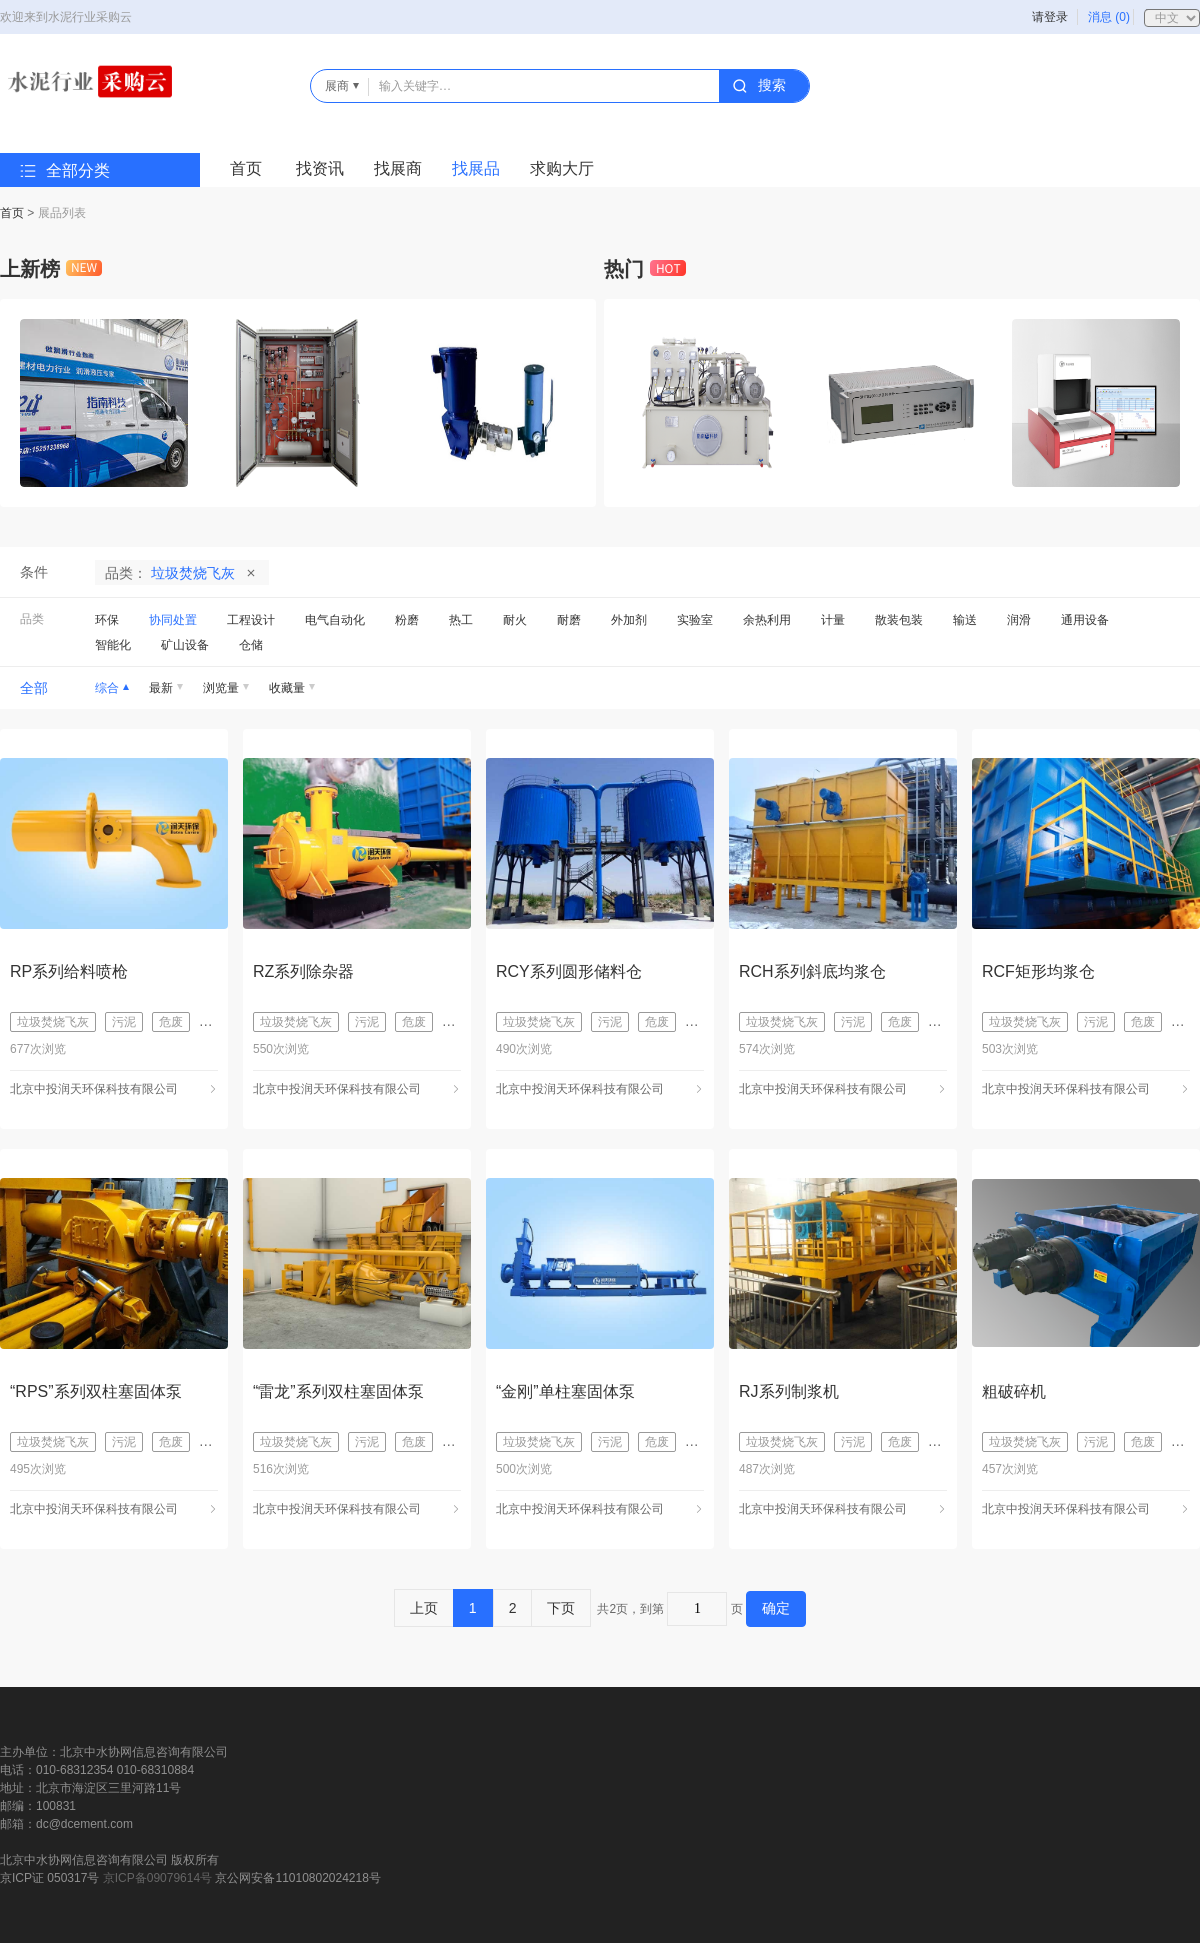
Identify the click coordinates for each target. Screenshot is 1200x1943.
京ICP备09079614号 (157, 1878)
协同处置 (173, 620)
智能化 (113, 645)
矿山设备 (185, 645)
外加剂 (629, 620)
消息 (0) (1109, 17)
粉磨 (407, 620)
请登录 (1050, 17)
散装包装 (899, 620)
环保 (107, 620)
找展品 (476, 168)
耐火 (515, 620)
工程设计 (251, 620)
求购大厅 (562, 168)
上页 (424, 1608)
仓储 (251, 645)
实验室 (695, 620)
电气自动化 (335, 620)
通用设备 (1085, 620)
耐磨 (569, 620)
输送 (965, 620)
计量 (833, 620)
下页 (561, 1608)
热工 (461, 620)
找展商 (398, 168)
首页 (246, 168)
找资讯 (320, 168)
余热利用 (767, 620)
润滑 (1019, 620)
